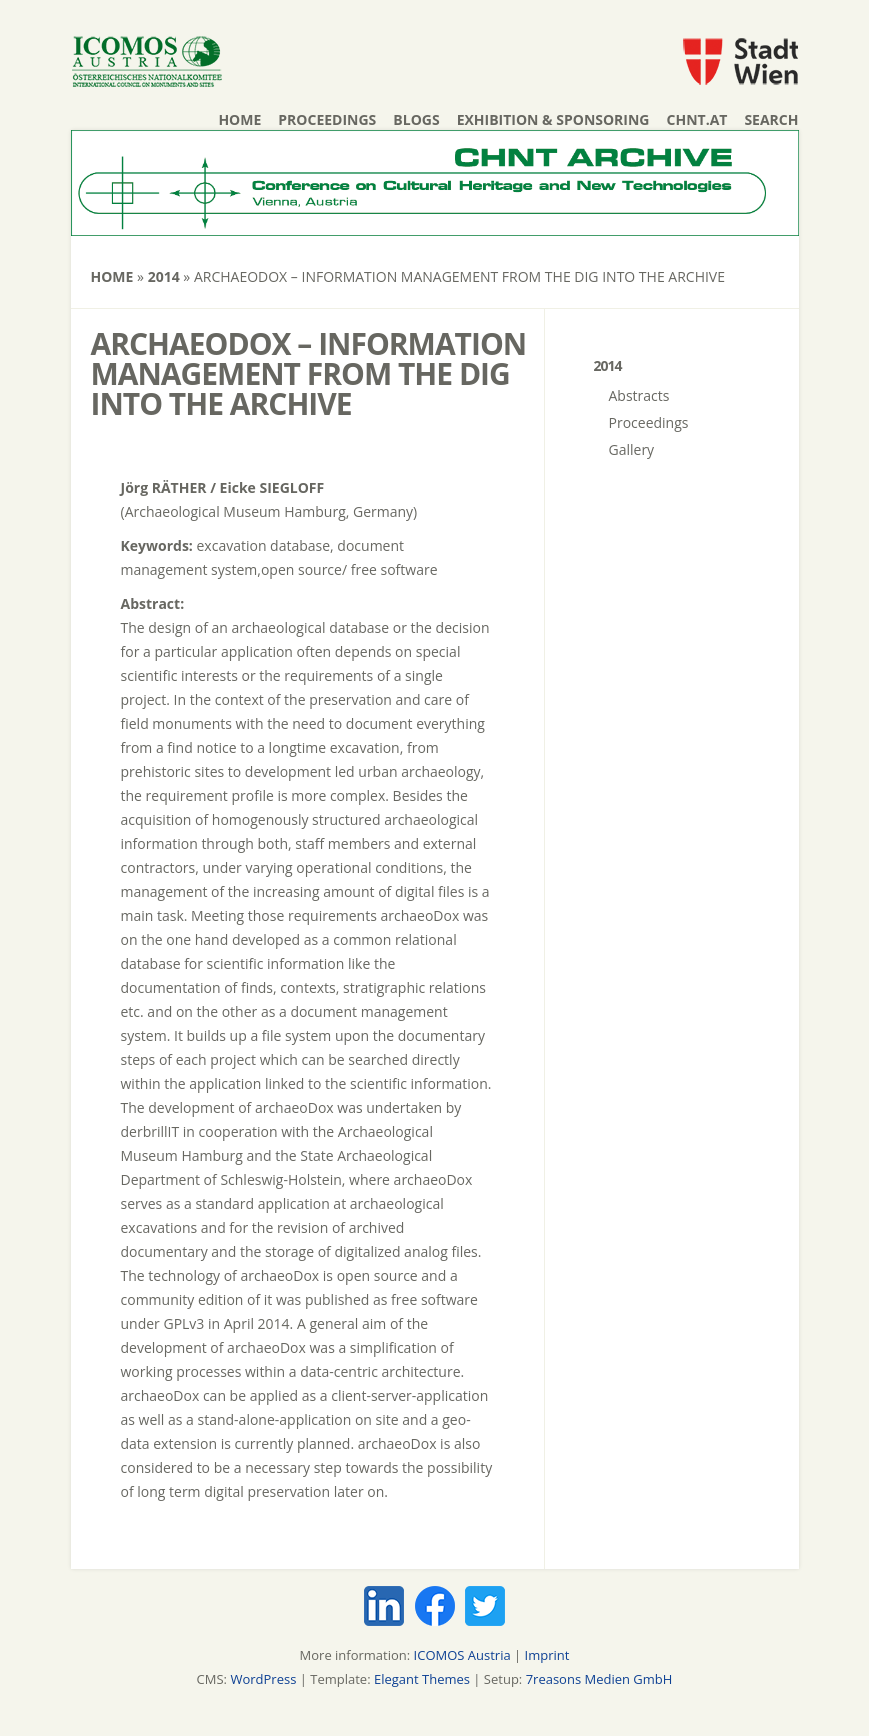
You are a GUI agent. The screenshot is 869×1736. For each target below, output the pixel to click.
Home (239, 119)
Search (771, 119)
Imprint (547, 1655)
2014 (164, 276)
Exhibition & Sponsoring (553, 119)
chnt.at (697, 119)
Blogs (416, 119)
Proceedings (327, 119)
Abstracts (639, 395)
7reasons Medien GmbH (599, 1679)
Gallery (632, 449)
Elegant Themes (422, 1679)
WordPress (263, 1679)
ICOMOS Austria (462, 1655)
